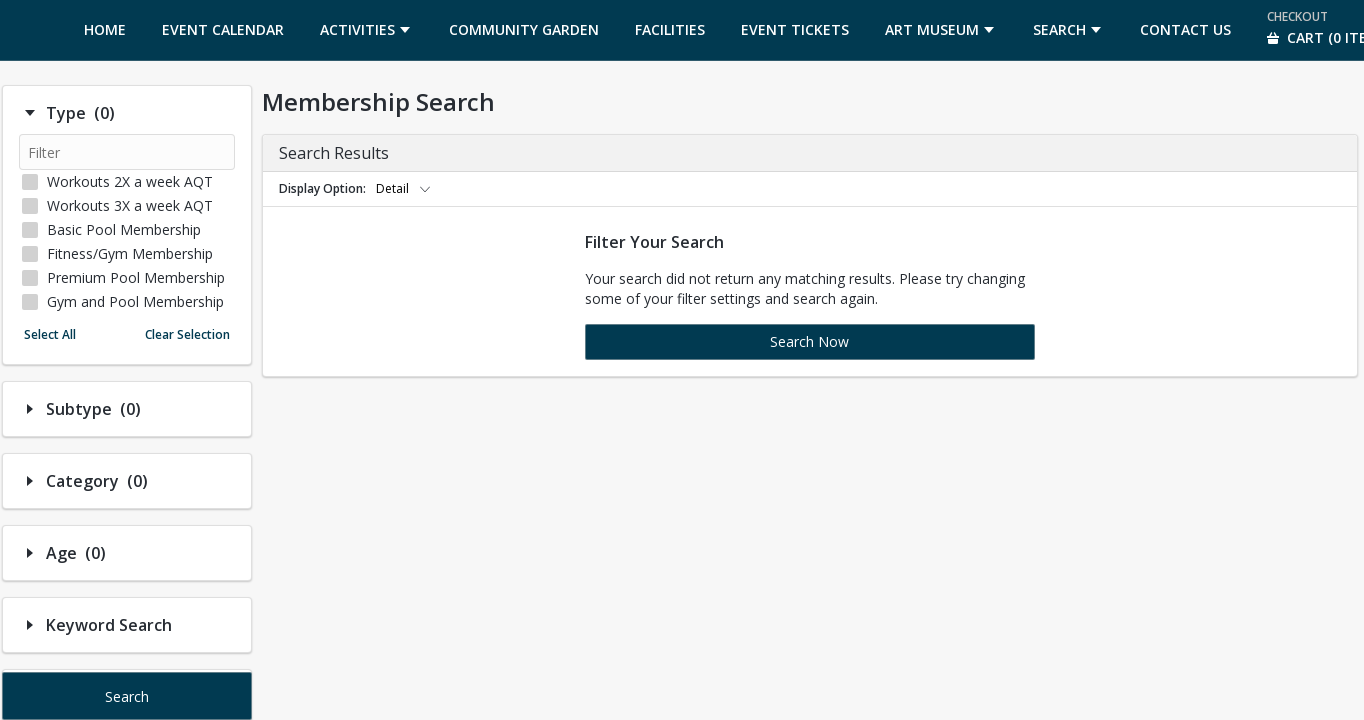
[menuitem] (105, 30)
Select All (50, 334)
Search (127, 696)
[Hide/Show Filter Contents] (30, 113)
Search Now (809, 341)
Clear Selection (187, 334)
